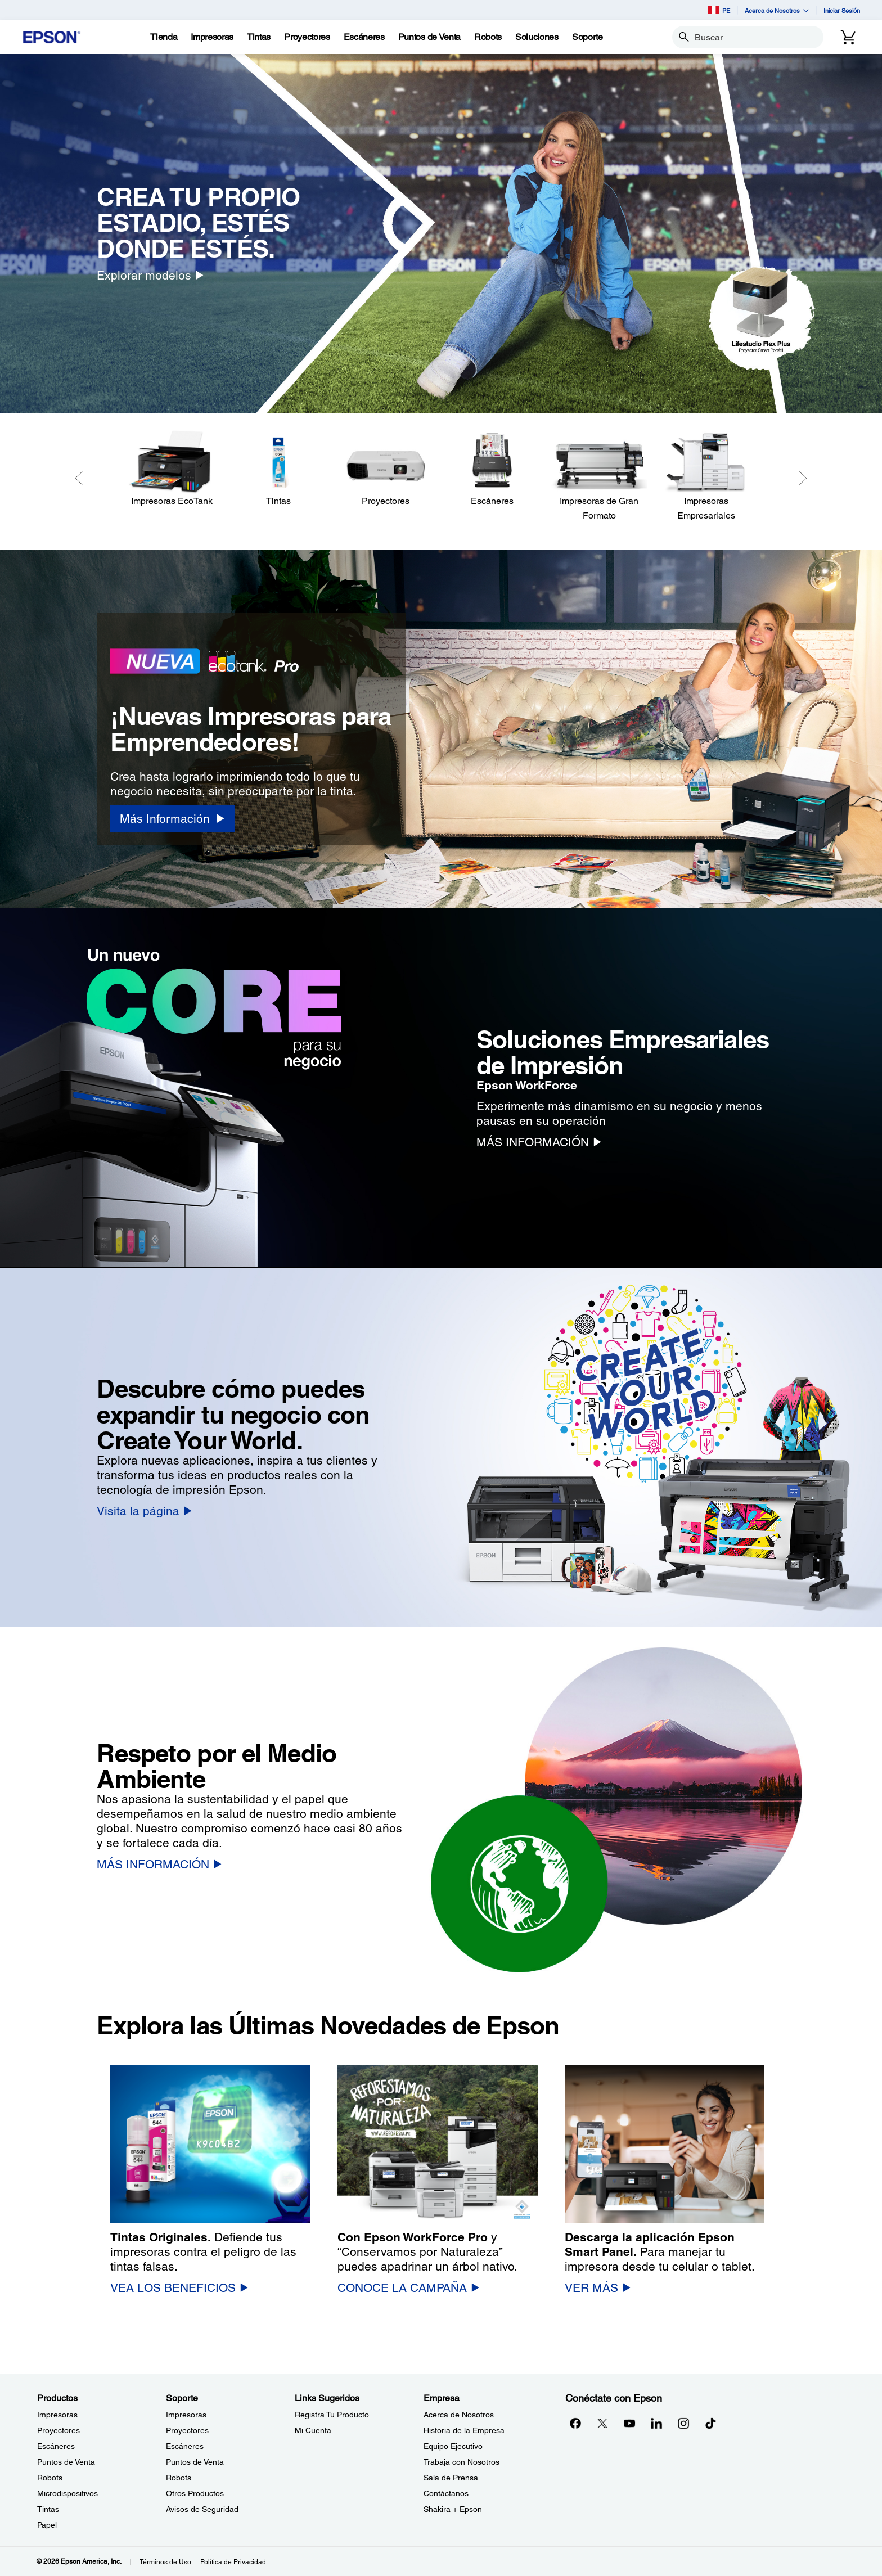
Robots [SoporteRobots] (178, 2477)
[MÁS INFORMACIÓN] (538, 1142)
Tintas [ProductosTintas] (48, 2509)
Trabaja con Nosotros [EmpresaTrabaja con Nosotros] (462, 2461)
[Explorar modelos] (150, 275)
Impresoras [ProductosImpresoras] (57, 2414)
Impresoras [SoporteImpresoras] (186, 2414)
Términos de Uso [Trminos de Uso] (165, 2562)
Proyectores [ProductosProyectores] (58, 2430)
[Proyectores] (385, 469)
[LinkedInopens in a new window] (656, 2423)
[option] (441, 233)
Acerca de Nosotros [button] (777, 10)
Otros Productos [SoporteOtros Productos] (195, 2493)
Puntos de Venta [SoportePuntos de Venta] (195, 2461)
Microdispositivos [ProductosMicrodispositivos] (67, 2493)
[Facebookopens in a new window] (575, 2423)
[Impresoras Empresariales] (706, 476)
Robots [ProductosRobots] (49, 2477)
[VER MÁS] (598, 2288)
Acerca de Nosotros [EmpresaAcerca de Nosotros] (459, 2414)
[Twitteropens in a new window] (602, 2423)
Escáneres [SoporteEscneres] (185, 2446)
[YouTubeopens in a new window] (629, 2423)
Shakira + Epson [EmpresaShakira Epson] (453, 2509)
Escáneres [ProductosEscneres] (56, 2446)
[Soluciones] (537, 37)
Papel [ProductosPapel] (47, 2524)
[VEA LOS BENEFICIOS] (179, 2288)
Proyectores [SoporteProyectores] (187, 2430)
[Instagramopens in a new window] (683, 2423)
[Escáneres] (492, 469)
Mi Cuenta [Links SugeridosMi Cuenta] (313, 2430)
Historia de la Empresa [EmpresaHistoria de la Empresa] (464, 2430)
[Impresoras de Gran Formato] (599, 476)
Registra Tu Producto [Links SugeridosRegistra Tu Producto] (332, 2414)
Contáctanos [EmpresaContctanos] (446, 2493)
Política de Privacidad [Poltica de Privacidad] (233, 2562)
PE (719, 10)
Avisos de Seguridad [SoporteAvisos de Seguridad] (202, 2509)
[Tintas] (258, 37)
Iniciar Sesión (842, 10)
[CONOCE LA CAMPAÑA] (408, 2288)
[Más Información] (172, 818)
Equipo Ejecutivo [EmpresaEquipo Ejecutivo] (453, 2446)
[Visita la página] (144, 1511)
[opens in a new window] (710, 2423)
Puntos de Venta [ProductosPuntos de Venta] (66, 2461)
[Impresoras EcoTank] (171, 469)
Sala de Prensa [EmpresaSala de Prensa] (451, 2477)
